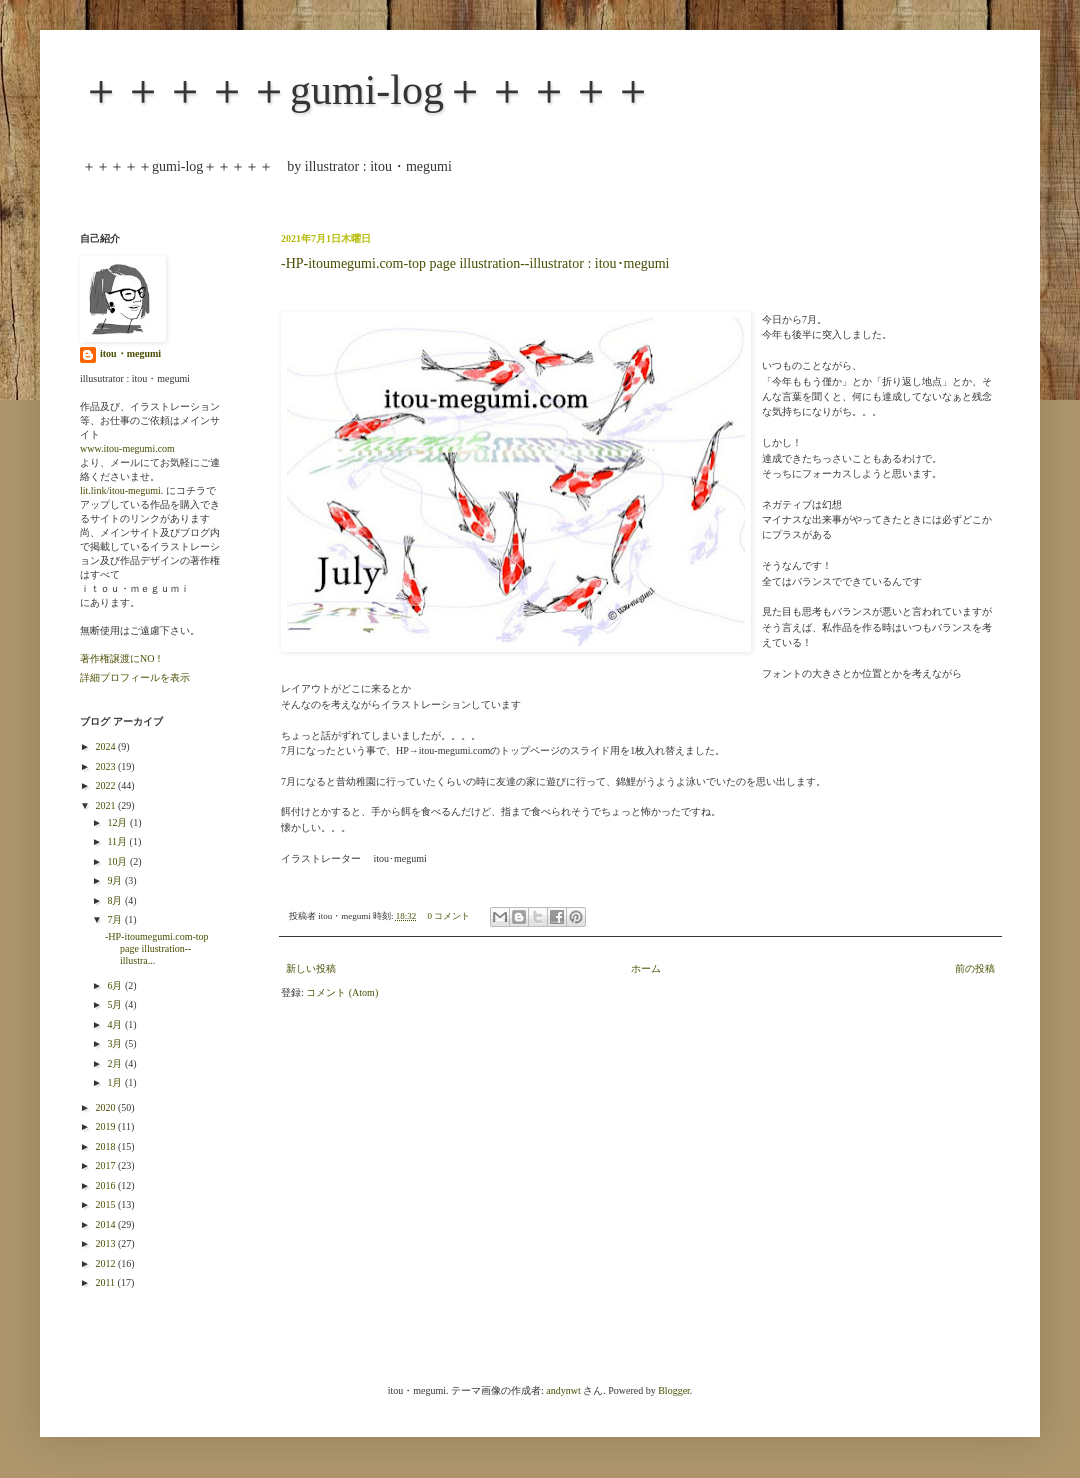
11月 (118, 841)
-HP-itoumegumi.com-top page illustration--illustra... (157, 948)
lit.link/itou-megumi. (121, 490)
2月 (116, 1063)
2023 (106, 766)
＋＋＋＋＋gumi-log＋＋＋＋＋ (367, 90)
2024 (106, 746)
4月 (116, 1024)
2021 (106, 805)
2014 (106, 1224)
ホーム (646, 968)
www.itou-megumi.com (127, 448)
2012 (106, 1263)
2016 (106, 1185)
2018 (106, 1146)
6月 (116, 985)
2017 (106, 1165)
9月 (116, 880)
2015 (106, 1204)
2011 (106, 1282)
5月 (116, 1004)
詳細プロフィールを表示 (135, 677)
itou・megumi (130, 353)
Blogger (674, 1390)
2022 (106, 785)
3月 (116, 1043)
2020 (106, 1107)
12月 (118, 822)
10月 (118, 861)
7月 (116, 919)
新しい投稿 (311, 968)
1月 (116, 1082)
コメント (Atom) (342, 992)
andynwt (563, 1390)
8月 (116, 900)
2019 (106, 1126)
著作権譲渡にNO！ (122, 658)
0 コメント (449, 916)
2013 (106, 1243)
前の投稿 (975, 968)
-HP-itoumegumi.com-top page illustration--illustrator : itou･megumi (475, 263)
